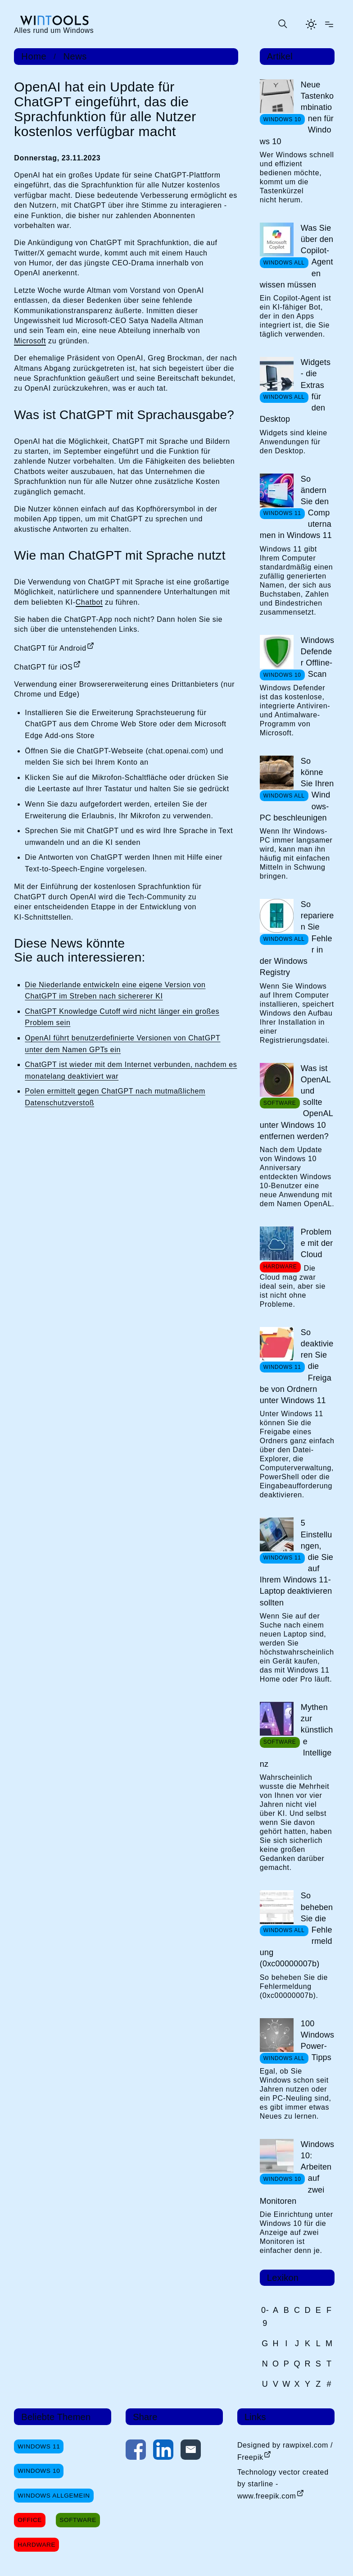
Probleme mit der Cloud (317, 1243)
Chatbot (89, 602)
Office (30, 2520)
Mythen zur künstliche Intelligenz (296, 1736)
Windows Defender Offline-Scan (317, 657)
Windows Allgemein (54, 2495)
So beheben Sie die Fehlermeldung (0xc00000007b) (296, 1929)
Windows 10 (39, 2470)
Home (33, 56)
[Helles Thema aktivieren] (311, 24)
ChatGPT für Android (50, 648)
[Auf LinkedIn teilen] (163, 2451)
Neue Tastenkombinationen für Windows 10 (297, 113)
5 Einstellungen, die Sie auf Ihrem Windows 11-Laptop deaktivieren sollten (296, 1562)
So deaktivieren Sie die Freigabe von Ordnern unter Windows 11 (297, 1366)
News (75, 56)
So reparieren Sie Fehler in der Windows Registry (297, 938)
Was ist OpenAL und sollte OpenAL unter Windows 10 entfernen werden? (296, 1102)
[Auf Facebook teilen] (136, 2451)
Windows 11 (39, 2446)
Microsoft (30, 341)
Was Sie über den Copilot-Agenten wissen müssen (297, 256)
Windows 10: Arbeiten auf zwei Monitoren (297, 2173)
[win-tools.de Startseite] (54, 24)
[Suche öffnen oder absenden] (282, 24)
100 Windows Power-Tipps (317, 2040)
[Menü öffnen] (329, 24)
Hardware (36, 2544)
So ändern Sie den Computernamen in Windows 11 (296, 507)
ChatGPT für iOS (43, 667)
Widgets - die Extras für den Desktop (295, 391)
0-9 (265, 2317)
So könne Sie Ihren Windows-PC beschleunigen (297, 789)
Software (77, 2520)
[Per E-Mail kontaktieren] (191, 2451)
